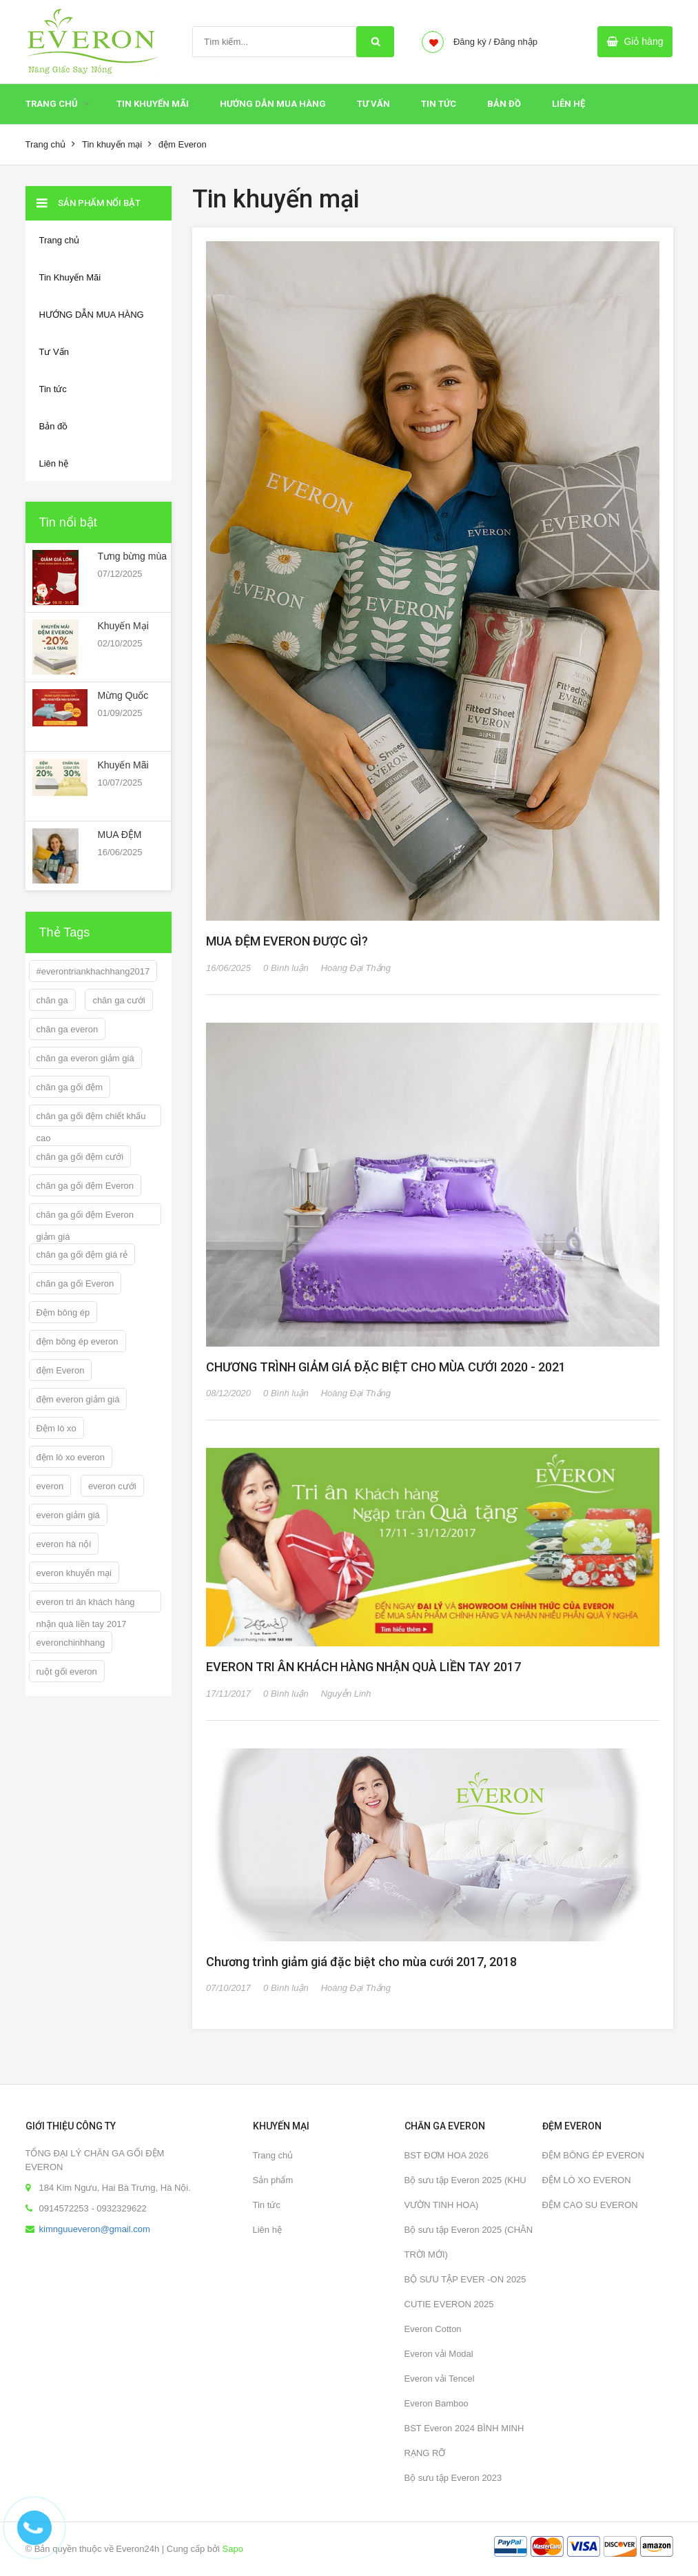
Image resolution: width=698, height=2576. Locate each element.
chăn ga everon (68, 1029)
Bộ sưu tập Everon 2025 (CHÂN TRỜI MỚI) (468, 2242)
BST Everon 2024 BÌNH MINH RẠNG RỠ (464, 2440)
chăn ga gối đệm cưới (80, 1157)
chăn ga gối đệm (70, 1087)
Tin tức (266, 2205)
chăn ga (52, 1000)
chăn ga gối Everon (75, 1283)
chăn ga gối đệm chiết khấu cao (91, 1119)
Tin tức (438, 104)
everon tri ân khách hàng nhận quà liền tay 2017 (86, 1605)
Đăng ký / (472, 42)
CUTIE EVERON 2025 (449, 2304)
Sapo (233, 2549)
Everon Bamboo (436, 2403)
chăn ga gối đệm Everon (85, 1185)
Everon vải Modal (438, 2354)
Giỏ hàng (643, 41)
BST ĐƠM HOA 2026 (446, 2155)
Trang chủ (51, 104)
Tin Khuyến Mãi (152, 104)
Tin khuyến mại (112, 144)
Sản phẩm (273, 2180)
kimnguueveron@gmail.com (94, 2229)
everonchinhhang (71, 1642)
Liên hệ (568, 104)
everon (50, 1486)
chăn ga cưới (118, 1000)
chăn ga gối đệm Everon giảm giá (85, 1217)
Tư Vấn (373, 104)
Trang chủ (273, 2155)
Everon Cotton (433, 2329)
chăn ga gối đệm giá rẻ (82, 1254)
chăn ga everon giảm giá (85, 1058)
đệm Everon (61, 1370)
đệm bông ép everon (78, 1341)
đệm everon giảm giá (78, 1399)
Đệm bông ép (63, 1312)
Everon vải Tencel (439, 2378)
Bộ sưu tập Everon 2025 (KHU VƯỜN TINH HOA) (465, 2192)
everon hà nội (64, 1544)
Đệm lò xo (56, 1428)
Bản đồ (504, 104)
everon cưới (112, 1486)
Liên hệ (267, 2230)
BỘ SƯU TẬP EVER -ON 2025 (465, 2279)
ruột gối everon (67, 1671)
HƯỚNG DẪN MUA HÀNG (273, 104)
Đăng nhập (515, 42)
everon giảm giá (68, 1515)
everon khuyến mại (74, 1573)
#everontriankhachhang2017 (93, 971)
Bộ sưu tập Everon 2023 (453, 2478)
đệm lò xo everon (71, 1457)
